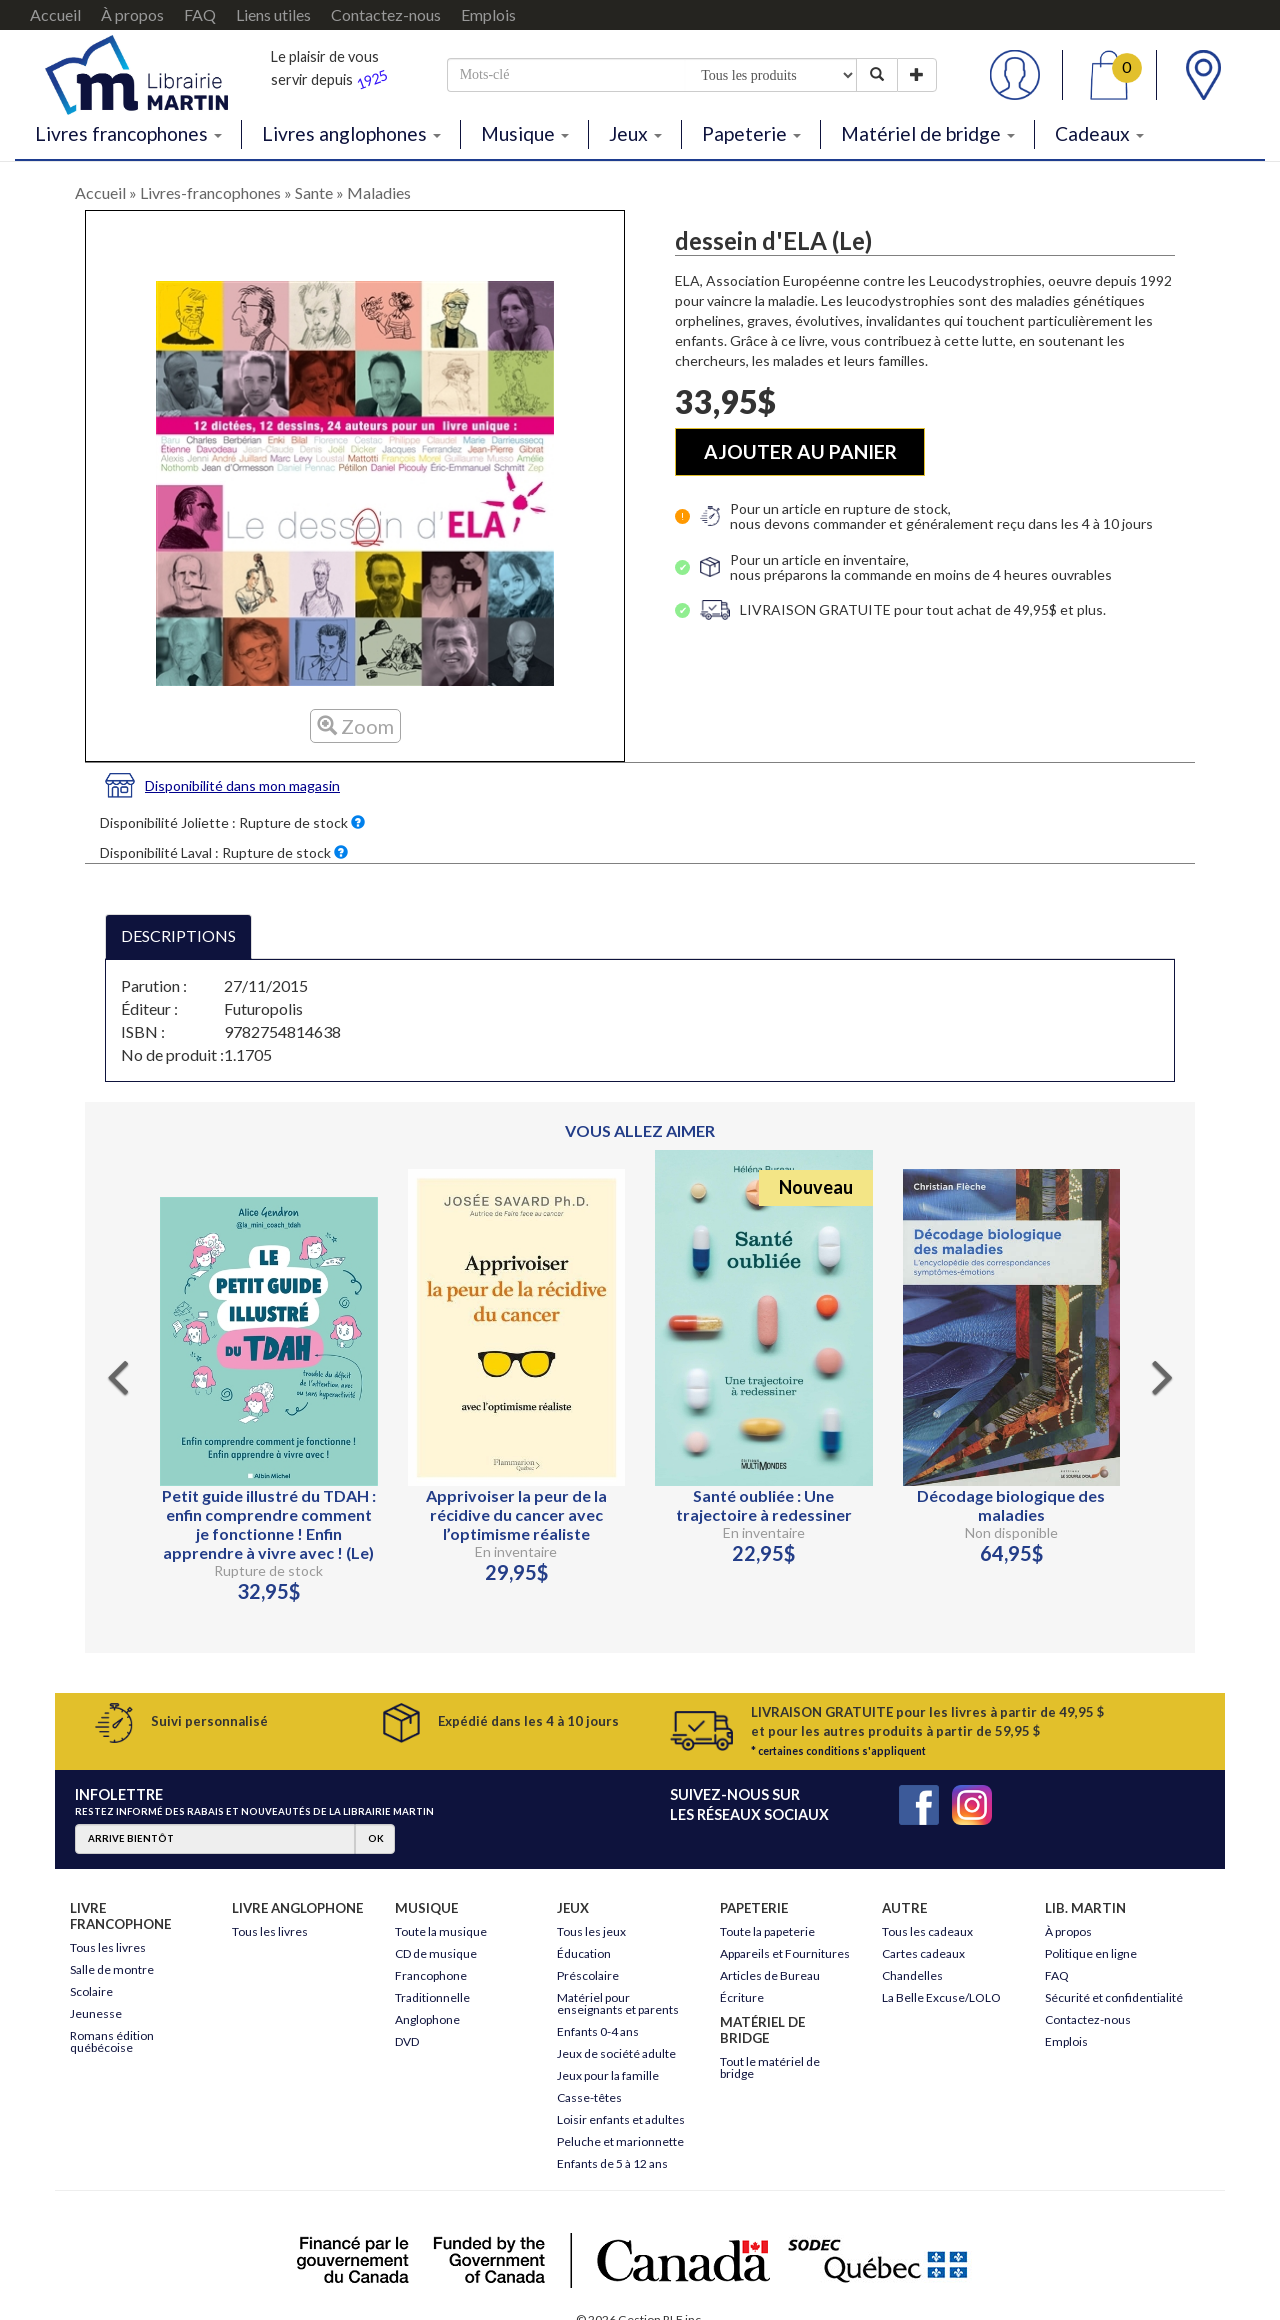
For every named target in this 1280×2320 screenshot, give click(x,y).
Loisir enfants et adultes (621, 2119)
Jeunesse (96, 2013)
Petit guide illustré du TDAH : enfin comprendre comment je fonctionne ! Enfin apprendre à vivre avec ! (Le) (269, 1524)
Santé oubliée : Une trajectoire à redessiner (764, 1505)
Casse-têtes (589, 2097)
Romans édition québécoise (112, 2041)
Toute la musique (441, 1931)
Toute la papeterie (767, 1931)
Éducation (584, 1953)
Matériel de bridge (928, 133)
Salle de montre (112, 1969)
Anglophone (427, 2019)
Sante (314, 192)
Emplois (488, 14)
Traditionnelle (432, 1997)
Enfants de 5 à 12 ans (612, 2163)
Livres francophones (128, 133)
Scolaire (91, 1991)
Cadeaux (1099, 133)
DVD (407, 2041)
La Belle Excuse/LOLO (941, 1997)
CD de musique (436, 1953)
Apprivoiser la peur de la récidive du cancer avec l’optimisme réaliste (516, 1514)
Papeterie (751, 133)
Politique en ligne (1091, 1953)
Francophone (431, 1975)
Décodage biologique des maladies (1011, 1505)
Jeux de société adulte (616, 2053)
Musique (525, 133)
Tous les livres (108, 1947)
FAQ (200, 14)
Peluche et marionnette (620, 2141)
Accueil (55, 14)
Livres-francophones (210, 192)
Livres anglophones (351, 133)
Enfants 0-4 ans (598, 2031)
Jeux (635, 133)
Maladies (379, 192)
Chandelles (912, 1975)
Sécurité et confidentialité (1114, 1997)
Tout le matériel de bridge (770, 2067)
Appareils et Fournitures (785, 1953)
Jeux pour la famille (608, 2075)
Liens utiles (273, 14)
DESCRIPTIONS (178, 935)
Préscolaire (588, 1975)
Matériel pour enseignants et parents (618, 2003)
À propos (132, 14)
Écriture (742, 1997)
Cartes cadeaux (923, 1953)
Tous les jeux (591, 1931)
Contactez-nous (386, 14)
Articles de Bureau (770, 1975)
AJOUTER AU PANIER (800, 451)
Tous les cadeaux (927, 1931)
